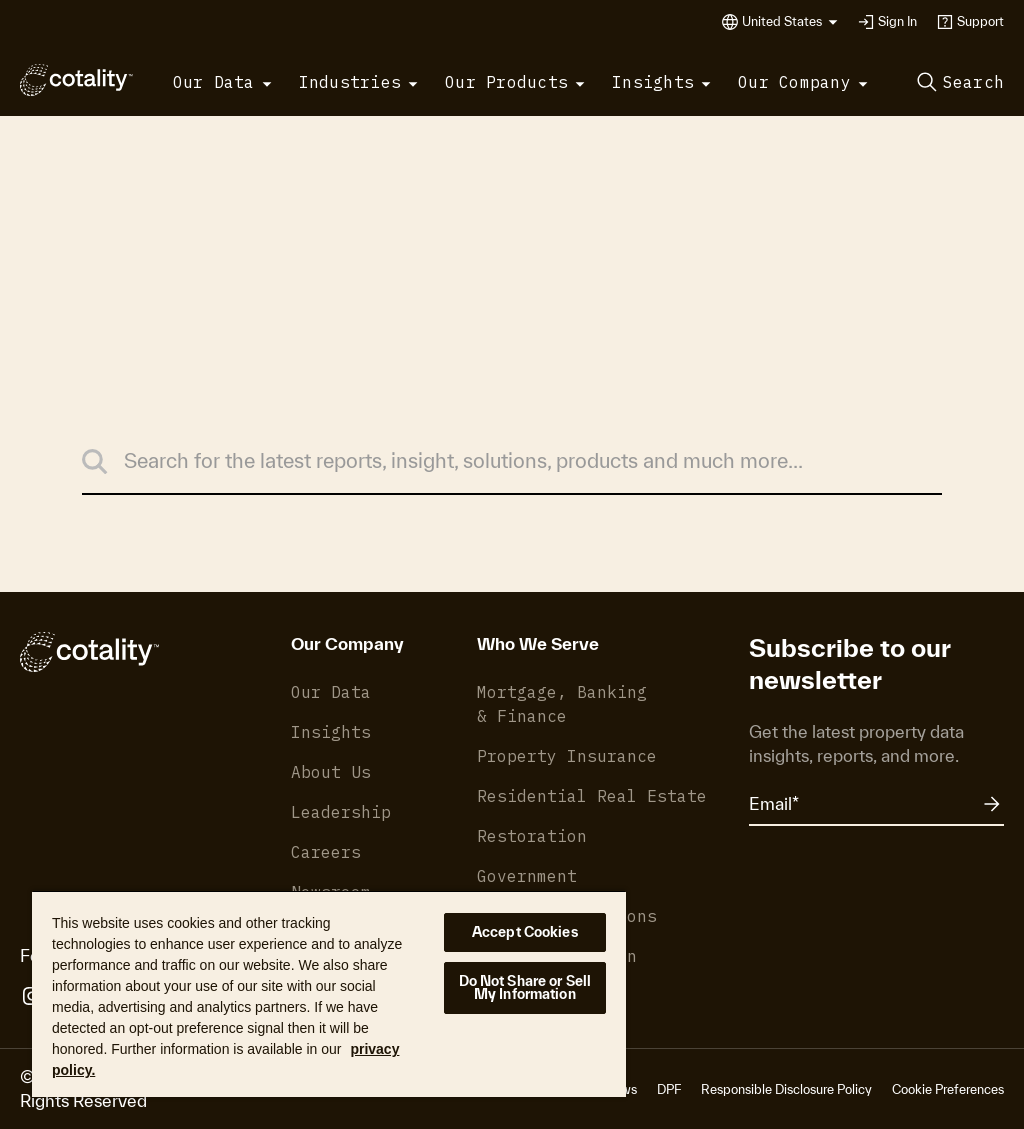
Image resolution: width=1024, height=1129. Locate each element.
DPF (669, 1089)
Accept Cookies (525, 932)
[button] (790, 22)
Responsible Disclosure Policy (786, 1089)
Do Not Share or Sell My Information (525, 987)
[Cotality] (76, 80)
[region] (329, 993)
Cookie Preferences (948, 1089)
